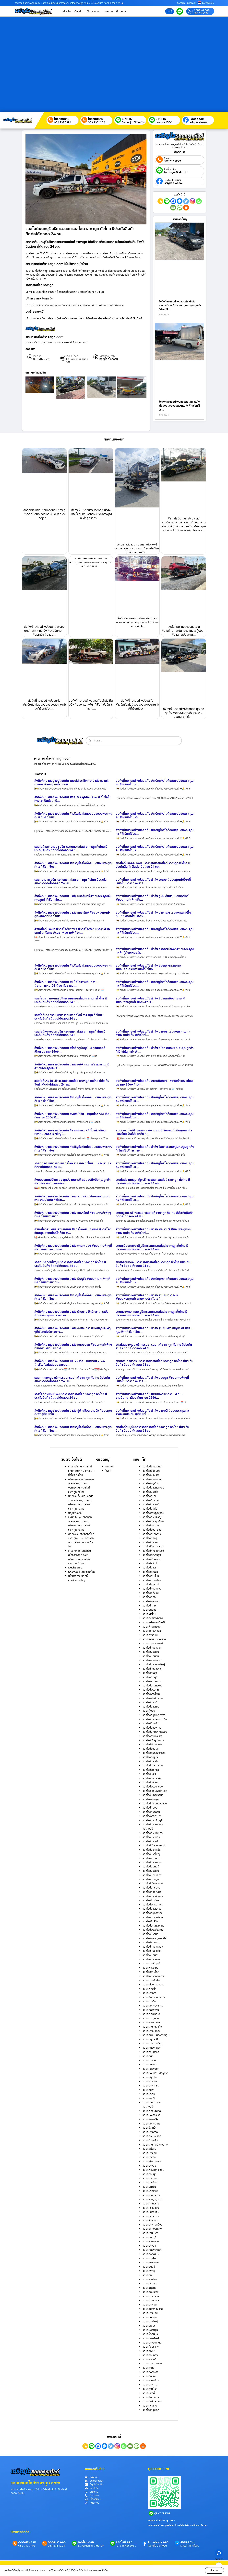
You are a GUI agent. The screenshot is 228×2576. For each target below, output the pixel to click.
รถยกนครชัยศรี (151, 2338)
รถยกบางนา (149, 2246)
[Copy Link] (160, 201)
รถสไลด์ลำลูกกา (151, 1942)
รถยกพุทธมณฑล (152, 2111)
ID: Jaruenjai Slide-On (77, 360)
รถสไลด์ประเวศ (151, 1475)
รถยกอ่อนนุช (149, 2174)
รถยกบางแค (149, 2060)
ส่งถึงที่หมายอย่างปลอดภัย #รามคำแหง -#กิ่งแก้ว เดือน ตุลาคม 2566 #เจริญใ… (70, 1132)
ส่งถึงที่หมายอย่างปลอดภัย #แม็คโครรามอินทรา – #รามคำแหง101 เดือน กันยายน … (66, 984)
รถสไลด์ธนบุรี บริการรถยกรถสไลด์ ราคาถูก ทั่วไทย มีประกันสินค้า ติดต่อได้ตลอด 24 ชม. (152, 1429)
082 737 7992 (201, 13)
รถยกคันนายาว (151, 2397)
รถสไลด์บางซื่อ (150, 1492)
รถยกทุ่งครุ (149, 2271)
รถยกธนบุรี (149, 2098)
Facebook (197, 119)
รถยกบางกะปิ (150, 2384)
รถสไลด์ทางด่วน (151, 1812)
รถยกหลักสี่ (149, 2393)
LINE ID (127, 119)
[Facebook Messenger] (179, 201)
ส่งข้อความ (187, 2542)
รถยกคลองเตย (150, 2372)
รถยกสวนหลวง (151, 2052)
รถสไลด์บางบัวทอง (153, 1896)
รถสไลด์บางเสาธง (152, 1909)
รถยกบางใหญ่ (150, 2321)
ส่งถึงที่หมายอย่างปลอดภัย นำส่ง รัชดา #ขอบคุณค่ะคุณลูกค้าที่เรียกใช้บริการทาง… (155, 1148)
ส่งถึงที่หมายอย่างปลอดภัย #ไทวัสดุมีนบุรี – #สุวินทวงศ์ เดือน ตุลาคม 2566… (69, 1050)
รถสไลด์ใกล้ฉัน (150, 1921)
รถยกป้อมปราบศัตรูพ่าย (155, 2073)
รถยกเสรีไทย (149, 1614)
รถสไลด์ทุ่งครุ (150, 1538)
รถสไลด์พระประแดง (153, 1930)
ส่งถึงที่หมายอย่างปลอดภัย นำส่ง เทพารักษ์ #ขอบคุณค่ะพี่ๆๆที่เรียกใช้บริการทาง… (72, 1214)
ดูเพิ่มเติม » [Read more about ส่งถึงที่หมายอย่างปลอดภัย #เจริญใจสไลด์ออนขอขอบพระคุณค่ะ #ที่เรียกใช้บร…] (163, 415)
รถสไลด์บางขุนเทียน (153, 1521)
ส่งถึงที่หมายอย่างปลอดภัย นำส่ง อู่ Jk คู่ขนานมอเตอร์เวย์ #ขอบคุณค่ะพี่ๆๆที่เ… (152, 898)
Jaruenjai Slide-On (133, 122)
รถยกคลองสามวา (152, 2250)
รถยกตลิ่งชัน (149, 2149)
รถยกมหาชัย (149, 2187)
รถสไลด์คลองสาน (152, 1660)
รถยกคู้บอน (149, 1711)
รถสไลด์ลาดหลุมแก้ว (153, 1926)
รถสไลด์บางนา (150, 1542)
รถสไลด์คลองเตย (152, 1479)
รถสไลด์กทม (149, 1606)
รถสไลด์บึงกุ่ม (150, 1509)
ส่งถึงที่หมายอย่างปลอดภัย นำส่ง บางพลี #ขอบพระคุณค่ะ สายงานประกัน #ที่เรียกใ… (152, 1412)
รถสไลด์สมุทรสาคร (153, 1913)
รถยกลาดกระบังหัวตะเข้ (155, 2145)
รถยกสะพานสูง (151, 2262)
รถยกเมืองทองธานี (153, 2309)
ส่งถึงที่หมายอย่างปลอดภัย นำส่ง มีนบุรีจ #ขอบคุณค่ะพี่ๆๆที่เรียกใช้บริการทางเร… (91, 704)
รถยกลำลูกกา (150, 2220)
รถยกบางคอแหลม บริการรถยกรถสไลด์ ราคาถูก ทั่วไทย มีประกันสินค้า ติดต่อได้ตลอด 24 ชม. (151, 1313)
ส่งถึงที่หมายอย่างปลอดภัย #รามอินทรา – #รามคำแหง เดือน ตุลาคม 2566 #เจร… (154, 1082)
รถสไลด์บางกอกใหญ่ (154, 1664)
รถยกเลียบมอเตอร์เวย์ (154, 1639)
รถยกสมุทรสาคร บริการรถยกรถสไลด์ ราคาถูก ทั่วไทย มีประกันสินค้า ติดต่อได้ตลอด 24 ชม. (154, 1363)
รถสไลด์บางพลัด (151, 1504)
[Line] (167, 201)
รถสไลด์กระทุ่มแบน (153, 1765)
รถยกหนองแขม (151, 2212)
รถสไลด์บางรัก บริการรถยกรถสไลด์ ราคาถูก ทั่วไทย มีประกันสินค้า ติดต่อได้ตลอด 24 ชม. (71, 1082)
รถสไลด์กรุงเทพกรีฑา (154, 1715)
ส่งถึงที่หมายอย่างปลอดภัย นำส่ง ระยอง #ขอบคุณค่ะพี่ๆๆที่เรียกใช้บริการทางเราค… (153, 881)
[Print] (186, 207)
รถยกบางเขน (150, 2305)
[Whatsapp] (199, 201)
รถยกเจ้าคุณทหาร (152, 2161)
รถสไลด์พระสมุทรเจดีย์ (154, 1938)
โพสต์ (108, 1471)
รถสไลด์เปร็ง (149, 1774)
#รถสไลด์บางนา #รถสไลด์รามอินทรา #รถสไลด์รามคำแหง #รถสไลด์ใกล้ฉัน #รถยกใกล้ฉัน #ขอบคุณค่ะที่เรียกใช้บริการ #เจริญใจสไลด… (183, 524)
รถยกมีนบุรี (149, 2267)
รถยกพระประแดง (152, 2136)
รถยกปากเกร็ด (150, 2191)
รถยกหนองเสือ (150, 2119)
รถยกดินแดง (149, 2376)
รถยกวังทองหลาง (152, 2229)
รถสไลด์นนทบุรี (151, 1866)
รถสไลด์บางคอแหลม (153, 1488)
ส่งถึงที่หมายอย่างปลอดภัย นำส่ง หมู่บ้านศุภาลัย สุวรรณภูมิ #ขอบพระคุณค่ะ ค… (71, 1066)
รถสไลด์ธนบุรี (150, 1673)
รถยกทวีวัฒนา (151, 2254)
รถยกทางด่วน (150, 1635)
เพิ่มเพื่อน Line (170, 169)
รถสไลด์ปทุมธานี (151, 1955)
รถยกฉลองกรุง (151, 2216)
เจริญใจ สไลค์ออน (199, 122)
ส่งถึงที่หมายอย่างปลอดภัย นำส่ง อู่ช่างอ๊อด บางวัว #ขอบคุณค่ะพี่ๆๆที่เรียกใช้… (73, 1412)
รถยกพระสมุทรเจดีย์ (153, 2170)
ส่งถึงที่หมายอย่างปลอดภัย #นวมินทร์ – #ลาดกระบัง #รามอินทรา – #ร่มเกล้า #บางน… (44, 630)
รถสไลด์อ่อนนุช (151, 1749)
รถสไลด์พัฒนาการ (152, 1744)
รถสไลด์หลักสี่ (150, 1563)
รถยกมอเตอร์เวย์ (151, 2115)
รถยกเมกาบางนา (152, 1631)
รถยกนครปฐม (150, 2330)
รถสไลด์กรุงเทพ (151, 2410)
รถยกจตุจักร (149, 2288)
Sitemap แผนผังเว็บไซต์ (81, 1572)
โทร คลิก (37, 356)
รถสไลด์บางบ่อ (150, 1934)
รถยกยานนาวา (150, 2233)
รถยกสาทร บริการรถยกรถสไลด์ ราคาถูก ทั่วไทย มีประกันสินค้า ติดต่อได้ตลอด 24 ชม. (154, 1214)
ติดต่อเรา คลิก (202, 10)
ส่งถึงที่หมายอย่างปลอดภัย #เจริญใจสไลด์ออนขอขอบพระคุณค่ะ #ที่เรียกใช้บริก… (155, 815)
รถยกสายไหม (150, 2389)
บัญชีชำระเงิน (75, 1513)
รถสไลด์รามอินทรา (152, 1466)
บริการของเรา (93, 11)
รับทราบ (214, 2570)
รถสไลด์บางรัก (150, 1702)
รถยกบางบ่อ (149, 2166)
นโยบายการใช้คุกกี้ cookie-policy (78, 1578)
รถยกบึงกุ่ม (149, 2094)
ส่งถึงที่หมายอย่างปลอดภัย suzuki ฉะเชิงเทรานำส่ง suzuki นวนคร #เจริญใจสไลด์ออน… (71, 782)
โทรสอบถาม (61, 119)
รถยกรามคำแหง (151, 2022)
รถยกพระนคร (150, 2081)
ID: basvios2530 (126, 2545)
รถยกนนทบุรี (149, 2237)
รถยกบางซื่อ (149, 2001)
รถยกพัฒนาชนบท (152, 1627)
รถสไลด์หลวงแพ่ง (152, 1778)
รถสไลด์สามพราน (152, 1858)
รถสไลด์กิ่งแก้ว (150, 1723)
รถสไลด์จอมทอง (151, 1525)
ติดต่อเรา (181, 3)
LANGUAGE (208, 2)
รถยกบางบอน (150, 2313)
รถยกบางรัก (149, 2258)
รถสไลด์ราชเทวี (151, 1584)
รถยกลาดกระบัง (151, 2195)
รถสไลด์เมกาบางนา (153, 1795)
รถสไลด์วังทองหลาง (153, 1546)
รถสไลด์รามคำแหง (152, 1736)
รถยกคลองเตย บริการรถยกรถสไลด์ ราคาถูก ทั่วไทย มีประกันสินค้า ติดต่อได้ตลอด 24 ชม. (72, 1379)
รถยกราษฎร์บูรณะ (152, 2199)
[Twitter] (186, 201)
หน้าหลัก (66, 11)
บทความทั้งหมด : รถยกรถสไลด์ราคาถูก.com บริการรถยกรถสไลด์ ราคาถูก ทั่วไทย (80, 1502)
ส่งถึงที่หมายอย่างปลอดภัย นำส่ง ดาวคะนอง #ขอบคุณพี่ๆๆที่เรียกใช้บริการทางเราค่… (73, 1247)
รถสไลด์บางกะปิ (151, 1707)
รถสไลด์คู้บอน (150, 1808)
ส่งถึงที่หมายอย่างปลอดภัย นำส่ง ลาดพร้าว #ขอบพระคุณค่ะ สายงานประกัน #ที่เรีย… (72, 1198)
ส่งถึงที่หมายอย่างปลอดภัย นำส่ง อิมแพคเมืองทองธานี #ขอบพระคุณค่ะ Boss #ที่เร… (150, 1000)
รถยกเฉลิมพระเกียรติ (154, 1622)
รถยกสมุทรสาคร (151, 2124)
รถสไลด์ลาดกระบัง (152, 1685)
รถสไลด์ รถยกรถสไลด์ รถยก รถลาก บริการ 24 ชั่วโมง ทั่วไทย (81, 1470)
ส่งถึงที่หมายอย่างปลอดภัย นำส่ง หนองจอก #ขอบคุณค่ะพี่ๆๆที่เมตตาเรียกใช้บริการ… (73, 1346)
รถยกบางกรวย (151, 2296)
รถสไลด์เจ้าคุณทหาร (153, 1740)
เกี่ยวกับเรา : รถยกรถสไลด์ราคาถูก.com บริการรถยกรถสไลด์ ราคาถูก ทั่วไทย (79, 1557)
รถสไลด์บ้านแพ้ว (151, 1837)
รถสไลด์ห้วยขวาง (152, 1669)
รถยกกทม (148, 2275)
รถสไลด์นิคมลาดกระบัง (155, 1732)
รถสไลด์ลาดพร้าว (152, 1534)
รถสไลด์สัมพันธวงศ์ (153, 1698)
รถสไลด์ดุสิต (149, 1597)
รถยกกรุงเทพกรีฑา (153, 1618)
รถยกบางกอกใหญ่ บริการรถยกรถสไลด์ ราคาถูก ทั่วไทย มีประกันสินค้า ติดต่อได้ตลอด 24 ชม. (70, 1264)
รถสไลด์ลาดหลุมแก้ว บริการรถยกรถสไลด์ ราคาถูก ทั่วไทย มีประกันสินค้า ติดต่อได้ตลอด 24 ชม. (153, 1181)
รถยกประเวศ (149, 2283)
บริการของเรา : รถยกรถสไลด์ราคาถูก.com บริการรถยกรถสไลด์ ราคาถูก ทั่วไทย (81, 1485)
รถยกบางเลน (150, 2153)
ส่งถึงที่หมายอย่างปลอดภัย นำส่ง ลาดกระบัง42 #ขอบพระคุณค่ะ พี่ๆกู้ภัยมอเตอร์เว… (155, 951)
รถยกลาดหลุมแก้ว (152, 2027)
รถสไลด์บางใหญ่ (151, 1854)
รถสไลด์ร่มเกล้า (151, 1770)
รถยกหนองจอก (151, 2069)
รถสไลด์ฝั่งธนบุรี (151, 1471)
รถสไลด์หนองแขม (152, 1589)
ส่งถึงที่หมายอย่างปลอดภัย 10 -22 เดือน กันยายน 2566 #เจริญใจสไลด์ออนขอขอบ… (69, 1363)
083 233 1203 (96, 122)
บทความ (108, 11)
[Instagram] (192, 201)
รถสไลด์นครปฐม (151, 1888)
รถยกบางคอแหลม (152, 2363)
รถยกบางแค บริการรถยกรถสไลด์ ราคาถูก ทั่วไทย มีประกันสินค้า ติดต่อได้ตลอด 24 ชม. (70, 881)
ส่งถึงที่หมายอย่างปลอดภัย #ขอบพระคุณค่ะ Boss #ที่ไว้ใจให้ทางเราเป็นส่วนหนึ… (72, 799)
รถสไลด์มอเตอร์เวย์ (153, 1917)
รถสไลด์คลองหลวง (153, 1947)
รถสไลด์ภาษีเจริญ (152, 1517)
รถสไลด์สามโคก (151, 1972)
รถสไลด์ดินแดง (151, 1500)
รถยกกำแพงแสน (151, 2300)
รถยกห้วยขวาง (151, 2347)
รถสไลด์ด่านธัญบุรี (152, 1820)
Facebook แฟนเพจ (172, 180)
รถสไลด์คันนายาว (152, 1559)
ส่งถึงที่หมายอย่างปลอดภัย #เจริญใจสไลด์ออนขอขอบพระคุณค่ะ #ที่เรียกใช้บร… (179, 406)
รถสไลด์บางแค (150, 1568)
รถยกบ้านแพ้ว (150, 2140)
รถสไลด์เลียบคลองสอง (155, 1803)
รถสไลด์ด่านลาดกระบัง (155, 1719)
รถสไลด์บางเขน (151, 1652)
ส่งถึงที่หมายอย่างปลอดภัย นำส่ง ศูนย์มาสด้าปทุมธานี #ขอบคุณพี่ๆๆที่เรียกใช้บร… (154, 1330)
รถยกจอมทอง (150, 2355)
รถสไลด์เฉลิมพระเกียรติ (155, 1791)
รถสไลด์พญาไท (151, 1690)
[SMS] (179, 207)
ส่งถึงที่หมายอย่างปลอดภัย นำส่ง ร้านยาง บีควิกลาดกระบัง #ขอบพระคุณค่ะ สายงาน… (71, 1313)
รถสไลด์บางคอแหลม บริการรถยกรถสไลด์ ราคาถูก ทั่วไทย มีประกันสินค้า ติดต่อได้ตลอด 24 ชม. (153, 865)
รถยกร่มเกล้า (149, 2128)
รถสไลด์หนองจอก (152, 1648)
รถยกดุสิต (148, 2056)
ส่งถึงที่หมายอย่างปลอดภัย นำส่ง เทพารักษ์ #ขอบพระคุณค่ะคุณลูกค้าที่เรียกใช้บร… (72, 914)
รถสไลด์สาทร (149, 1496)
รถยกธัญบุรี (149, 2326)
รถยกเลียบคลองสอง (153, 1984)
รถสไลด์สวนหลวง (152, 1530)
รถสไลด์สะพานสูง (152, 1555)
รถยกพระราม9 (150, 1968)
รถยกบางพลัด (150, 2132)
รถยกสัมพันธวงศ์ (152, 2401)
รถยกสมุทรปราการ (153, 2006)
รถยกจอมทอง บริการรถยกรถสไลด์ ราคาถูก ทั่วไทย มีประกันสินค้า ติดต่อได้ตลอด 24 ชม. (153, 1264)
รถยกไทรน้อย (150, 2182)
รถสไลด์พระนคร (151, 1601)
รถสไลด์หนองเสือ (152, 1951)
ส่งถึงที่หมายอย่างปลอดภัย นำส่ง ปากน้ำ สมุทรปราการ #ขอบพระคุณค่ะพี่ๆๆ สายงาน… (91, 514)
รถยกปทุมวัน (150, 2077)
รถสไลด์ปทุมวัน (151, 1656)
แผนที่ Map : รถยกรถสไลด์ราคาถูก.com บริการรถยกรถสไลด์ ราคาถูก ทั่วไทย (80, 1523)
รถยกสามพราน (151, 2241)
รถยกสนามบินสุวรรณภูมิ (156, 2035)
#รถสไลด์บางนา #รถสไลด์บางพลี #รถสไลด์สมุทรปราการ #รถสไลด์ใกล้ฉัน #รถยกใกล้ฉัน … (137, 548)
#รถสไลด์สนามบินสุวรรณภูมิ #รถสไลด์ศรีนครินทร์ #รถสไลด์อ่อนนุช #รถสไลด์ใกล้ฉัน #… (72, 1231)
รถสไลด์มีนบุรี (150, 1677)
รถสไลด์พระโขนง (151, 1694)
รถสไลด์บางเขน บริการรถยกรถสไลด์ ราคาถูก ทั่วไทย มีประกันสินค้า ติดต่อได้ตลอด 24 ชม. (154, 1346)
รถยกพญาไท (149, 1989)
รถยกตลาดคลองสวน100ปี (152, 2104)
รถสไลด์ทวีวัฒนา (152, 1892)
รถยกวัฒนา (149, 2351)
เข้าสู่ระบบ (191, 3)
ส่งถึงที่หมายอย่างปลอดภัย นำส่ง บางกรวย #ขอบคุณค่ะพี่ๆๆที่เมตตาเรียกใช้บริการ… (154, 914)
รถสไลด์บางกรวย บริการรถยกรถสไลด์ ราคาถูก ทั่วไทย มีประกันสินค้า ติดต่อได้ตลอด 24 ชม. (69, 1017)
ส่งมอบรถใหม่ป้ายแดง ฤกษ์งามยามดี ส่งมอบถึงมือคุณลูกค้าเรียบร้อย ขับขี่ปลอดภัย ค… (154, 1132)
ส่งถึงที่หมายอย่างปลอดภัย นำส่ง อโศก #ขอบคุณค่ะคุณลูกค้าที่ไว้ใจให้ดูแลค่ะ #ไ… (155, 1050)
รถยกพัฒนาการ (151, 2014)
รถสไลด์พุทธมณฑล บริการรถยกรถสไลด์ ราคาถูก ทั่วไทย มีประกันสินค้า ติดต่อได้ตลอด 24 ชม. (70, 1000)
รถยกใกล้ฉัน (149, 2157)
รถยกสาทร (148, 2368)
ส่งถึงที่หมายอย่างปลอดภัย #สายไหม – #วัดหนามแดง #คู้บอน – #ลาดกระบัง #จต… (184, 630)
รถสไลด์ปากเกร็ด (152, 1850)
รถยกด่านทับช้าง (151, 1980)
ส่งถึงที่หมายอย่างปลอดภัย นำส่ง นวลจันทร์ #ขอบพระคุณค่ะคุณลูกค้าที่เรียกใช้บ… (72, 898)
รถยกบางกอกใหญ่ (152, 2043)
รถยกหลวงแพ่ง (151, 2208)
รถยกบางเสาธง (151, 2086)
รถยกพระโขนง (150, 2178)
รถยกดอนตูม (150, 2317)
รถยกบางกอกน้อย (152, 2225)
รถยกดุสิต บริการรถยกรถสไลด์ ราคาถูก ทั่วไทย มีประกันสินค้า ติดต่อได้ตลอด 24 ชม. (72, 1165)
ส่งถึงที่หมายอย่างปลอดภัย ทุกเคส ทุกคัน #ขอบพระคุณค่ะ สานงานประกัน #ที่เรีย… (183, 712)
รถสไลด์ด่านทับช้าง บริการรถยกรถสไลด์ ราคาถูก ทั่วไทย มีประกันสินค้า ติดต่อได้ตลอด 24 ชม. (70, 1396)
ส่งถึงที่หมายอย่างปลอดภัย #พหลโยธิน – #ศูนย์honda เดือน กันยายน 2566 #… (72, 1116)
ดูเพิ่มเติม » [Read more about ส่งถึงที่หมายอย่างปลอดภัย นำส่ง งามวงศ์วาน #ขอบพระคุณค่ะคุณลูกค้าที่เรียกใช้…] (163, 314)
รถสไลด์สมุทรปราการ (154, 1753)
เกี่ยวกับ (78, 11)
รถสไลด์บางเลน (151, 1871)
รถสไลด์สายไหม (151, 1576)
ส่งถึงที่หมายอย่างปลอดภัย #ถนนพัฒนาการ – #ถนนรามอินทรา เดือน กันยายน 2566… (149, 1396)
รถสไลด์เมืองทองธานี (154, 1845)
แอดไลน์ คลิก (72, 356)
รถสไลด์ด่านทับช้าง (153, 1833)
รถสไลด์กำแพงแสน (153, 1883)
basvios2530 (164, 122)
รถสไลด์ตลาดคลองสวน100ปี (153, 1826)
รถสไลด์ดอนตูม (151, 1879)
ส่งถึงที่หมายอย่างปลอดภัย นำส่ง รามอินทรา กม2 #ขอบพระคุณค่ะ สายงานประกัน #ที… (147, 1297)
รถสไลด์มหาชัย (150, 1761)
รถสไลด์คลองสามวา (153, 1551)
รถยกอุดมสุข (149, 1610)
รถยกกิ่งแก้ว (149, 2064)
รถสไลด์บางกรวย (152, 1862)
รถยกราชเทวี (149, 2359)
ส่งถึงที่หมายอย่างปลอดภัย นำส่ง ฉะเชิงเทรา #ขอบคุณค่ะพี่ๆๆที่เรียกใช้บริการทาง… (72, 1330)
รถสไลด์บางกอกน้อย (154, 1976)
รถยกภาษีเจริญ (151, 2203)
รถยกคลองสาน (151, 2010)
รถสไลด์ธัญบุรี (150, 1757)
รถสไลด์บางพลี (150, 1841)
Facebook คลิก (107, 356)
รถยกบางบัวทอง (152, 2031)
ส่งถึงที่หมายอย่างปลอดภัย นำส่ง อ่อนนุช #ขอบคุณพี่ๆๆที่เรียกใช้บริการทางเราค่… (152, 1379)
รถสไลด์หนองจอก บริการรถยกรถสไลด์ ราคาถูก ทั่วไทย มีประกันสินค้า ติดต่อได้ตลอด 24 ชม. (69, 1033)
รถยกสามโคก (150, 2279)
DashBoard (75, 1568)
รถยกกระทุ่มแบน (151, 2018)
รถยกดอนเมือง (151, 2292)
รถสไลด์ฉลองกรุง (152, 1728)
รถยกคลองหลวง (152, 2048)
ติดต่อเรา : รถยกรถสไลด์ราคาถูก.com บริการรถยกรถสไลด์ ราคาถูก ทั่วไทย (81, 1540)
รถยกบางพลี (149, 1993)
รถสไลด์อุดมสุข (151, 1799)
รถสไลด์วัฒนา (150, 1572)
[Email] (173, 207)
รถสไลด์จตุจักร (150, 1483)
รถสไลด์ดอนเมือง (152, 1580)
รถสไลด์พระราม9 (152, 1816)
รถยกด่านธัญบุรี (151, 1963)
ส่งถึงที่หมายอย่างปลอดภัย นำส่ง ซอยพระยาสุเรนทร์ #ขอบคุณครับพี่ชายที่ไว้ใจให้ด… (149, 967)
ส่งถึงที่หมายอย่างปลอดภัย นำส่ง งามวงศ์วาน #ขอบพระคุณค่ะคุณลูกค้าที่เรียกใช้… (179, 305)
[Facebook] (173, 201)
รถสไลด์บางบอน (151, 1959)
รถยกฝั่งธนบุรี (150, 2334)
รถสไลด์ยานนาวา (152, 1681)
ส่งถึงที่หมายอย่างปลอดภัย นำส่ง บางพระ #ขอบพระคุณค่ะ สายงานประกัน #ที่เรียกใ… (153, 1033)
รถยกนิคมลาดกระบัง (154, 1997)
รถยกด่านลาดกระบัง (153, 1643)
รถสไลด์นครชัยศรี (152, 1875)
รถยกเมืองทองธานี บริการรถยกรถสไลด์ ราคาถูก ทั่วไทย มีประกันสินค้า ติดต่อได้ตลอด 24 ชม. (152, 1247)
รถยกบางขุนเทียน (152, 2343)
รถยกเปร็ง (148, 2090)
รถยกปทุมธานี (150, 2039)
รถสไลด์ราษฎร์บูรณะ (153, 1513)
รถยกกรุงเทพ (150, 2406)
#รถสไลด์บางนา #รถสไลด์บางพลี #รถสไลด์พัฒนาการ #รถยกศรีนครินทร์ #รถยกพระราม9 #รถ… (72, 931)
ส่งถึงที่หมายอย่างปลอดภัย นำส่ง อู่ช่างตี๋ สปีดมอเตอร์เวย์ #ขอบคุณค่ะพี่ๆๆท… (44, 514)
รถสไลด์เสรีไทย (150, 1782)
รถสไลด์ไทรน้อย (151, 1900)
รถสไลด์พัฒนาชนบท (154, 1787)
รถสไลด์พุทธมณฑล (153, 1905)
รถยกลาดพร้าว (151, 2380)
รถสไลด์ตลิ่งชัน (151, 1593)
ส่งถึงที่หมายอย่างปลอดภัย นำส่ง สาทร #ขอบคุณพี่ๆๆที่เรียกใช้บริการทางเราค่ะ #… (137, 622)
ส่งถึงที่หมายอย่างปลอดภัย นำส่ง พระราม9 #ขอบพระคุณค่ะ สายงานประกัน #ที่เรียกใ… (153, 1231)
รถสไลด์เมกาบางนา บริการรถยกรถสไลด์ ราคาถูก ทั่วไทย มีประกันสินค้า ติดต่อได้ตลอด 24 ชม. (70, 848)
